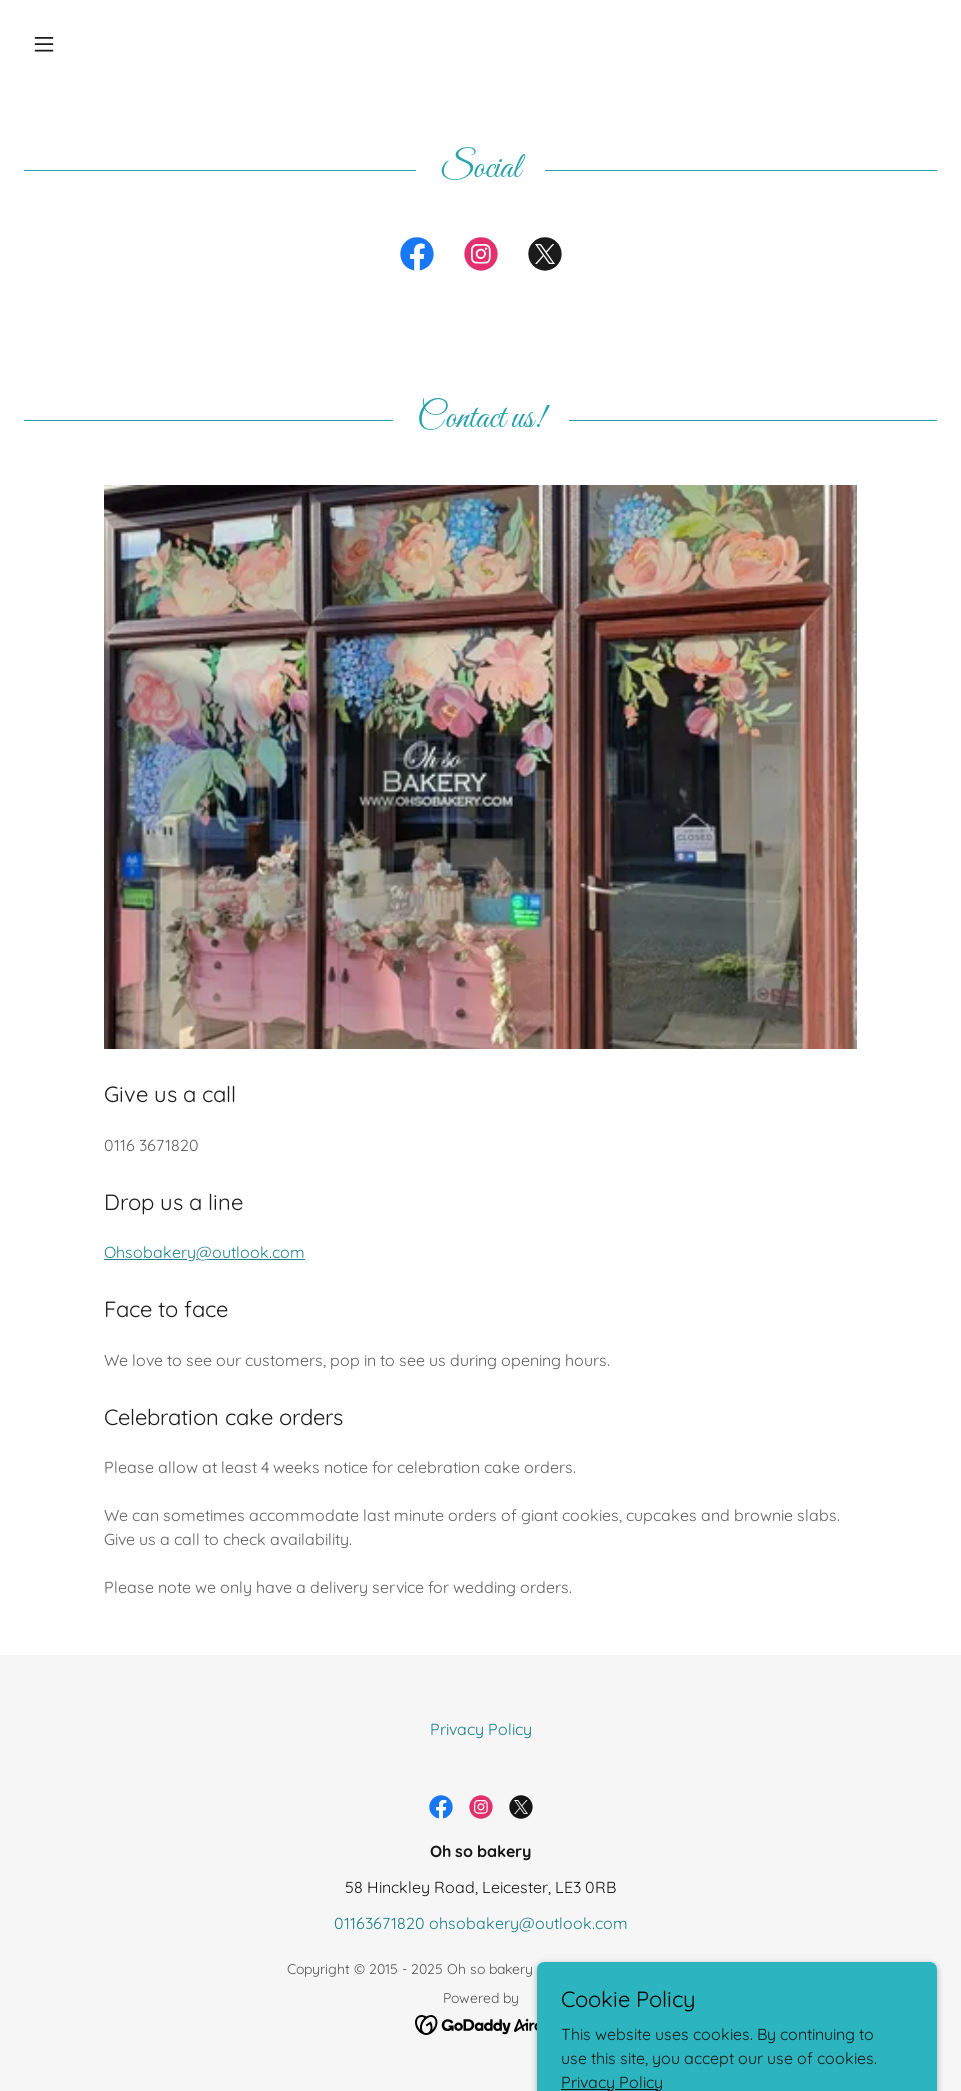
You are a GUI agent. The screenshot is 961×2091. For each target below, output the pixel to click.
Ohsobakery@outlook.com (204, 1252)
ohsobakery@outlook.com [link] (528, 1923)
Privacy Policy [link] (481, 1729)
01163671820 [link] (379, 1923)
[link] (417, 258)
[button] (92, 44)
